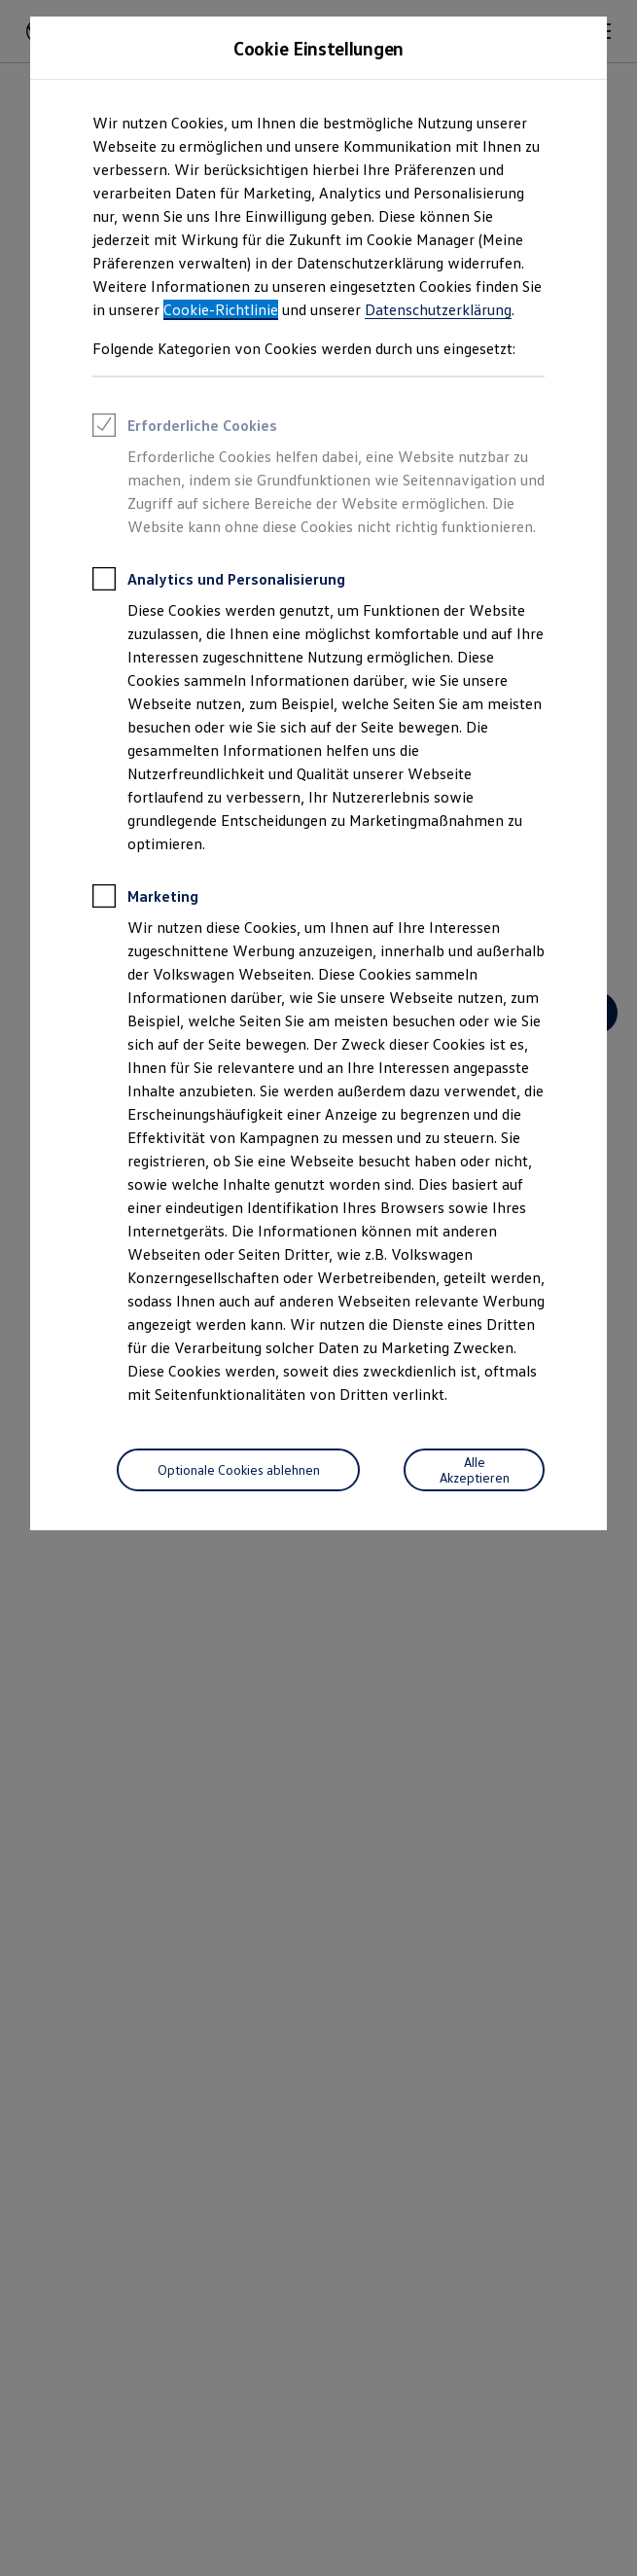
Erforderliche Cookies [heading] (184, 428)
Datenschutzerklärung (438, 309)
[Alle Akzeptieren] (474, 1470)
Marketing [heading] (145, 898)
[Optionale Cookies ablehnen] (238, 1470)
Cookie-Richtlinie (220, 309)
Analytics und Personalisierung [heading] (218, 581)
